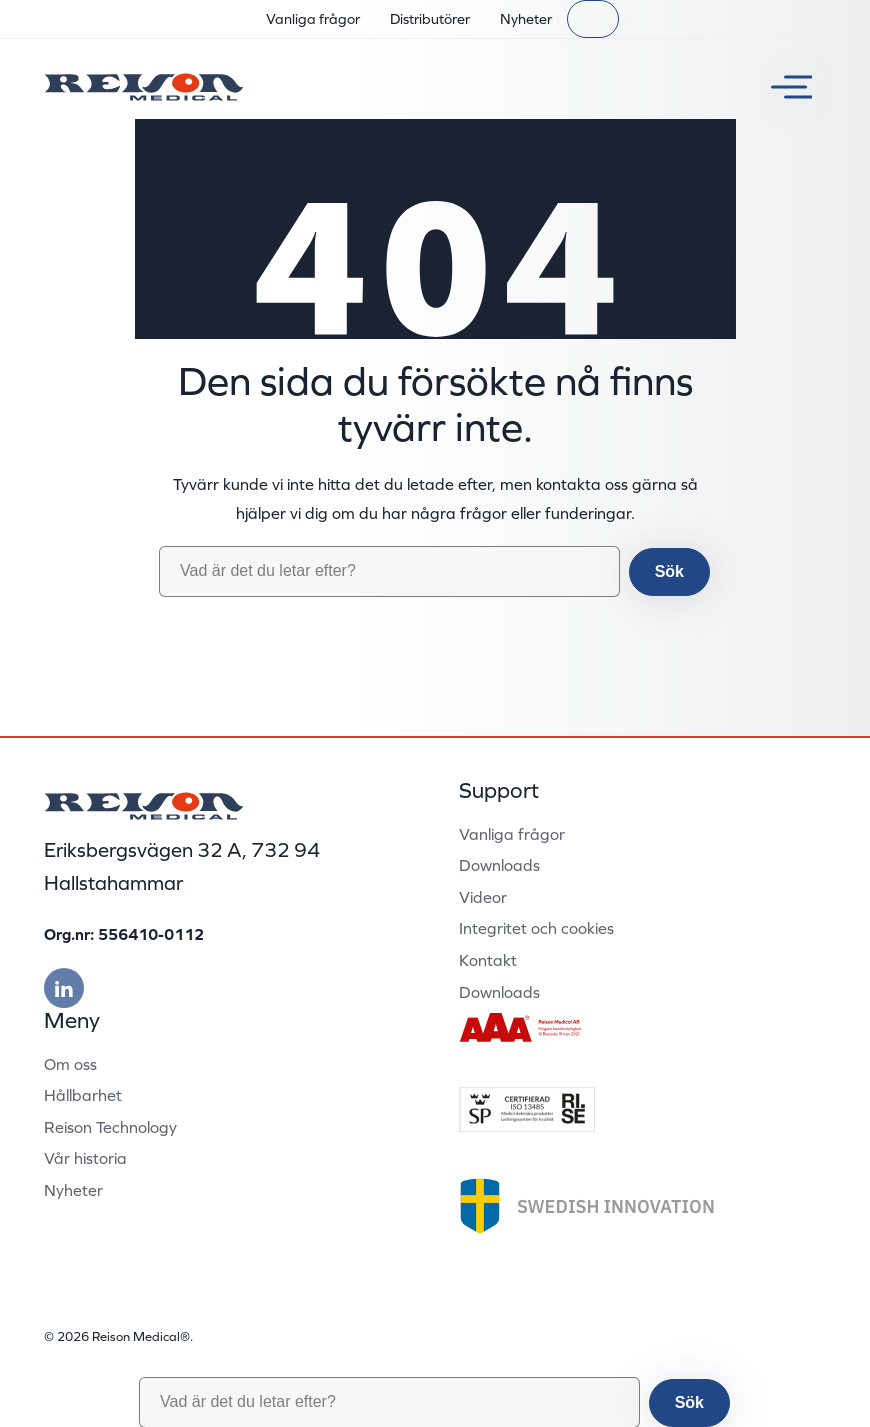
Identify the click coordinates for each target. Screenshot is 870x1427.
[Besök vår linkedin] (64, 988)
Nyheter (526, 19)
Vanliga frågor (313, 19)
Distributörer (430, 19)
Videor (483, 897)
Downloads (499, 865)
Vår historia (85, 1158)
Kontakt (488, 960)
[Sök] (593, 19)
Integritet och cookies (536, 928)
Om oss (70, 1064)
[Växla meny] (784, 87)
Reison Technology (110, 1127)
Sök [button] (669, 571)
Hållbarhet (83, 1095)
